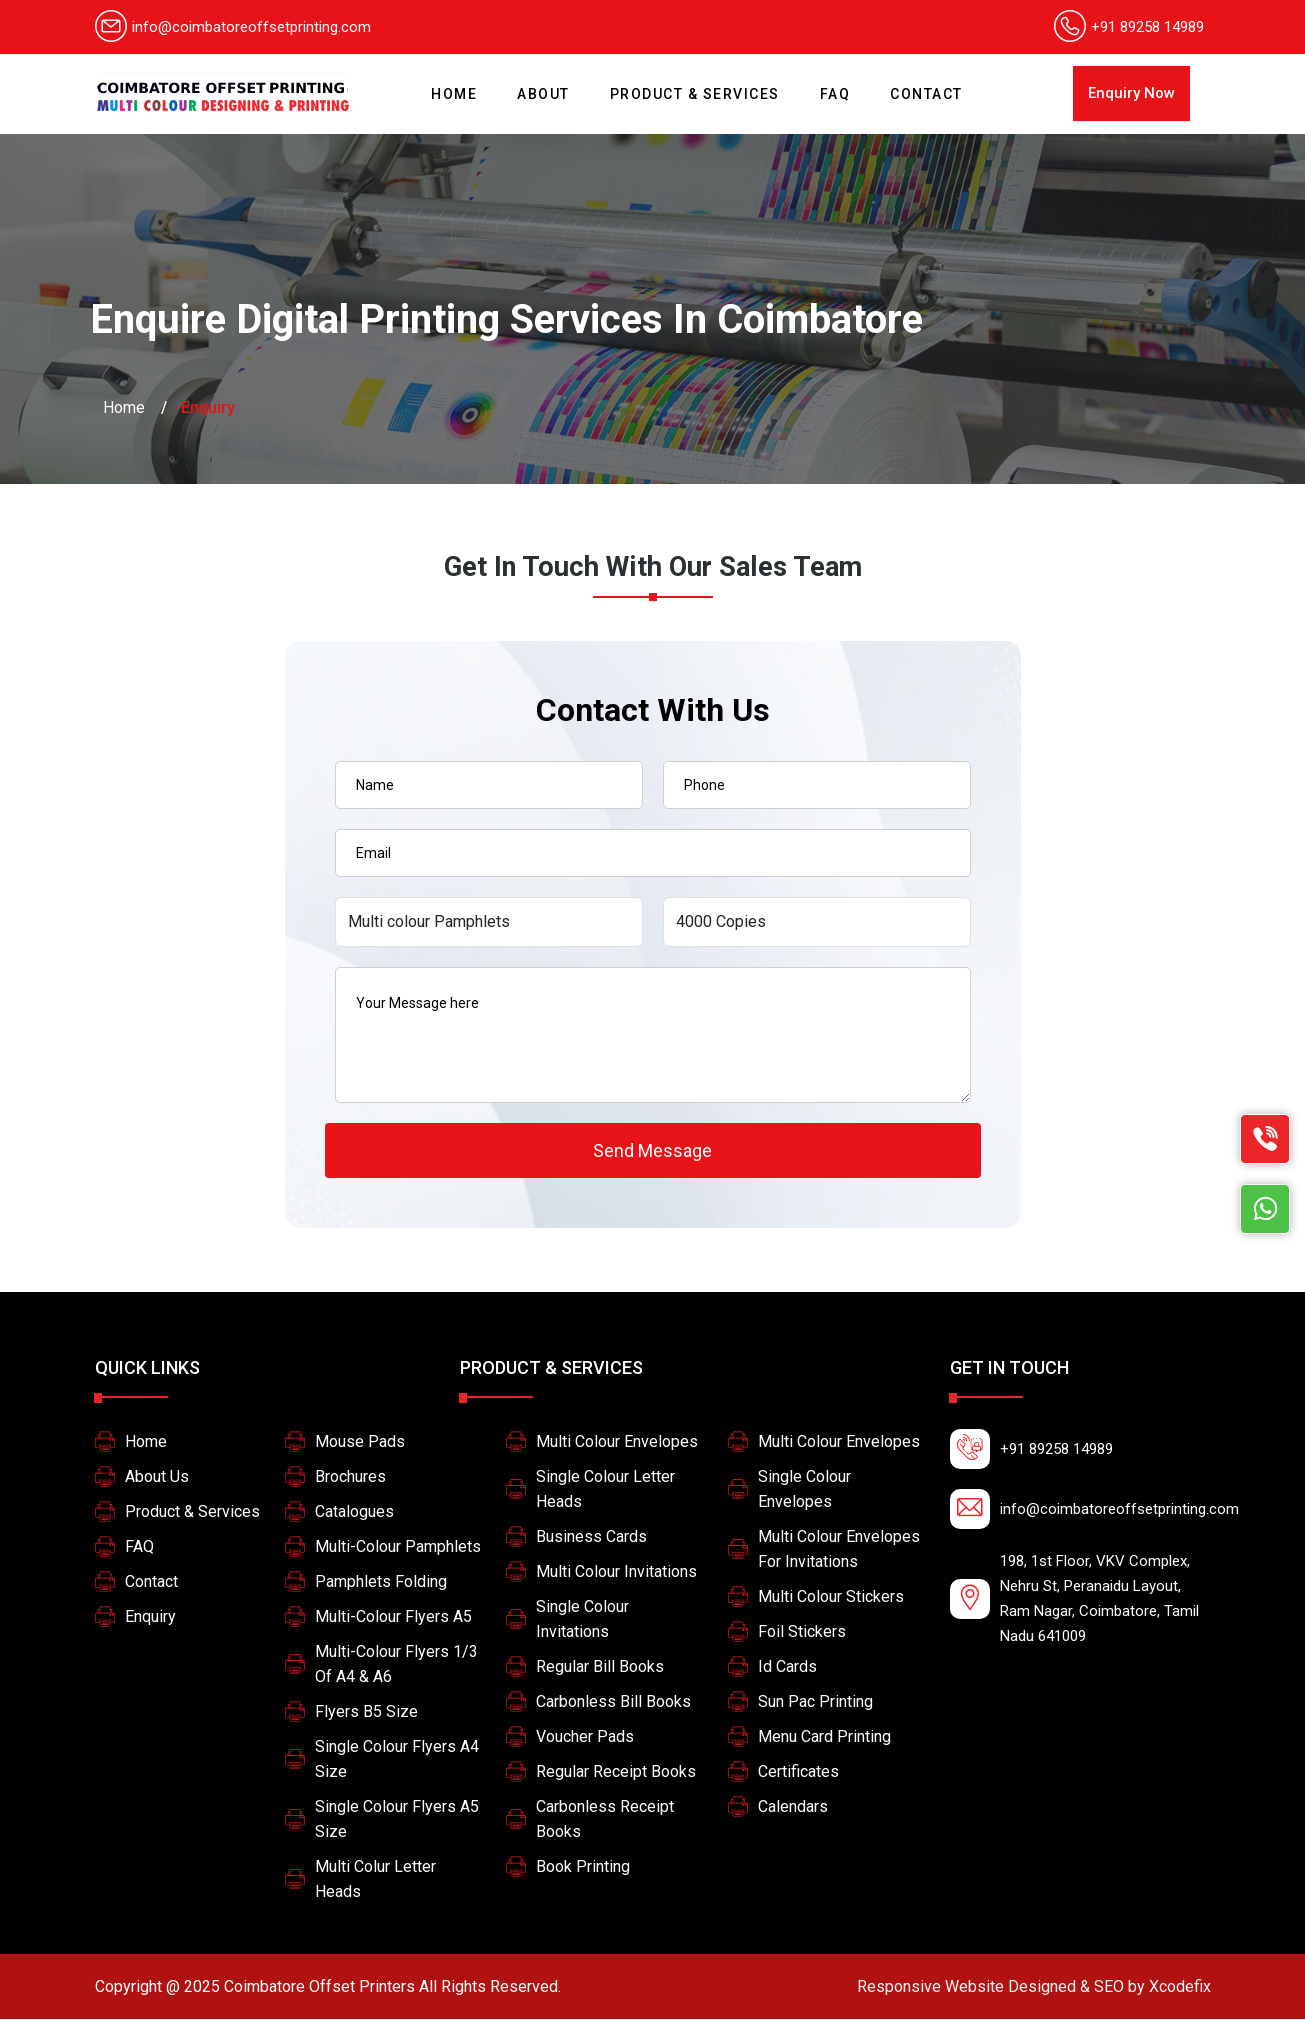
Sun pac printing (815, 1704)
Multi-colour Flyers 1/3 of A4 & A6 (396, 1667)
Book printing (583, 1869)
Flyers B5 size (366, 1714)
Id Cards (787, 1669)
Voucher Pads (585, 1739)
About (543, 94)
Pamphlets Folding (381, 1584)
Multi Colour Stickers (831, 1599)
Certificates (798, 1774)
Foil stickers (802, 1634)
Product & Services (695, 94)
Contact (926, 94)
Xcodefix (1034, 1989)
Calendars (793, 1809)
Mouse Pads (360, 1444)
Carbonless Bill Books (613, 1704)
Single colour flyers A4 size (397, 1762)
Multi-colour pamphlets (398, 1549)
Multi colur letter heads (375, 1882)
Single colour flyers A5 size (397, 1822)
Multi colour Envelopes (617, 1444)
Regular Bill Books (600, 1669)
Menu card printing (824, 1739)
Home (459, 85)
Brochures (350, 1479)
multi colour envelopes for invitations (839, 1552)
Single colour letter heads (605, 1492)
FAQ (835, 94)
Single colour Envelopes (804, 1492)
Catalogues (354, 1514)
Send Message (652, 1151)
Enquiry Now (1131, 93)
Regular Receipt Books (616, 1774)
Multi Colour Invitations (616, 1574)
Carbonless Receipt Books (605, 1822)
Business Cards (591, 1539)
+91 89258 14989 (1147, 27)
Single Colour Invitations (582, 1622)
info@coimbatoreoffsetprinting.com (233, 27)
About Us (157, 1479)
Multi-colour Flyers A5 (393, 1619)
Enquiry (150, 1619)
